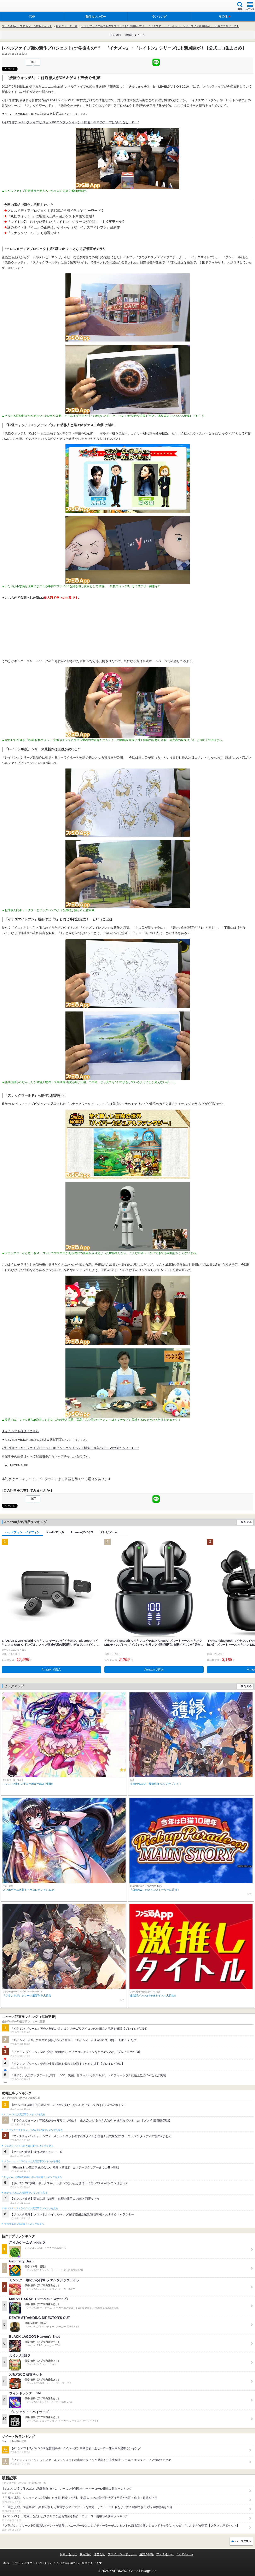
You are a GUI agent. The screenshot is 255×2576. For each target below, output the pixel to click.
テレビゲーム (108, 1532)
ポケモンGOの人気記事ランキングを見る (25, 2192)
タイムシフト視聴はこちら (20, 1431)
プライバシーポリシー (122, 2554)
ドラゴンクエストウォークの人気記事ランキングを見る (33, 2130)
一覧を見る (245, 1522)
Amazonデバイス (82, 1532)
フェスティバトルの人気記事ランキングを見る (28, 2146)
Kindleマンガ (55, 1532)
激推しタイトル (135, 35)
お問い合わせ (68, 2554)
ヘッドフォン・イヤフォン (22, 1532)
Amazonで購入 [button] (51, 1669)
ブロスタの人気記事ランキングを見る (24, 2224)
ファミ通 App (15, 6)
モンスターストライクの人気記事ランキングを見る (31, 2208)
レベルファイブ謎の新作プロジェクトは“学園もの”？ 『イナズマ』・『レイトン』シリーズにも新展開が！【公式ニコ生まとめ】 (160, 26)
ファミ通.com (165, 2554)
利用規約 (85, 2554)
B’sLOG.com (184, 2554)
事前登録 (115, 35)
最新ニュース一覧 (66, 26)
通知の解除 (146, 2554)
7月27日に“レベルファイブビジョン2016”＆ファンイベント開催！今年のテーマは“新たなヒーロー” (70, 122)
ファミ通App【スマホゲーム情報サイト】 (27, 26)
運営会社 (99, 2554)
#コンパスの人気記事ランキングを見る (24, 2114)
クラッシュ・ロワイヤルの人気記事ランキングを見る (32, 2161)
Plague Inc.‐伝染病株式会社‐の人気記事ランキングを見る (33, 2177)
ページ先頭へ (243, 2541)
